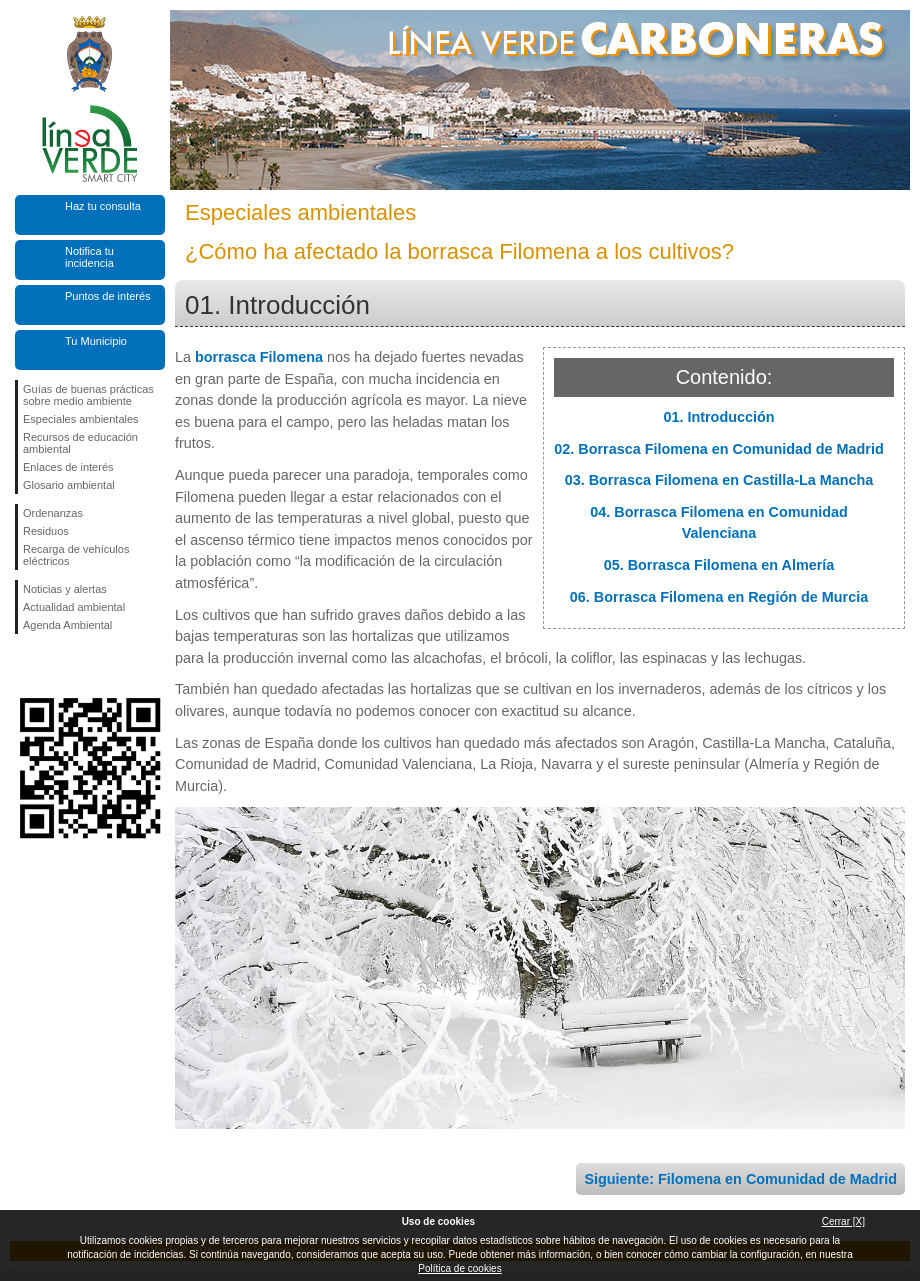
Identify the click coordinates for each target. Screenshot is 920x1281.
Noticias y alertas (65, 589)
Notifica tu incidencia (89, 257)
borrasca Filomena (259, 357)
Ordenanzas (53, 513)
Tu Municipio (96, 341)
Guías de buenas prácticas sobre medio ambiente (88, 395)
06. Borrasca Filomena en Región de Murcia (719, 597)
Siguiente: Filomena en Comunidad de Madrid (740, 1179)
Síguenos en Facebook (27, 666)
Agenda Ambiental (67, 625)
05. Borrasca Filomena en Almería (719, 565)
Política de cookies (459, 1268)
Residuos (46, 531)
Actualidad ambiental (74, 607)
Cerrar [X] (843, 1221)
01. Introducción (718, 417)
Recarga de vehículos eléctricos (76, 555)
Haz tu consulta (103, 206)
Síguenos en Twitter (60, 666)
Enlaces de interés (68, 467)
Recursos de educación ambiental (80, 443)
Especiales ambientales (81, 419)
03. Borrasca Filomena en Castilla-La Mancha (719, 480)
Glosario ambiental (69, 485)
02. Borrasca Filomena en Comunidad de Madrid (718, 449)
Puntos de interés (108, 296)
